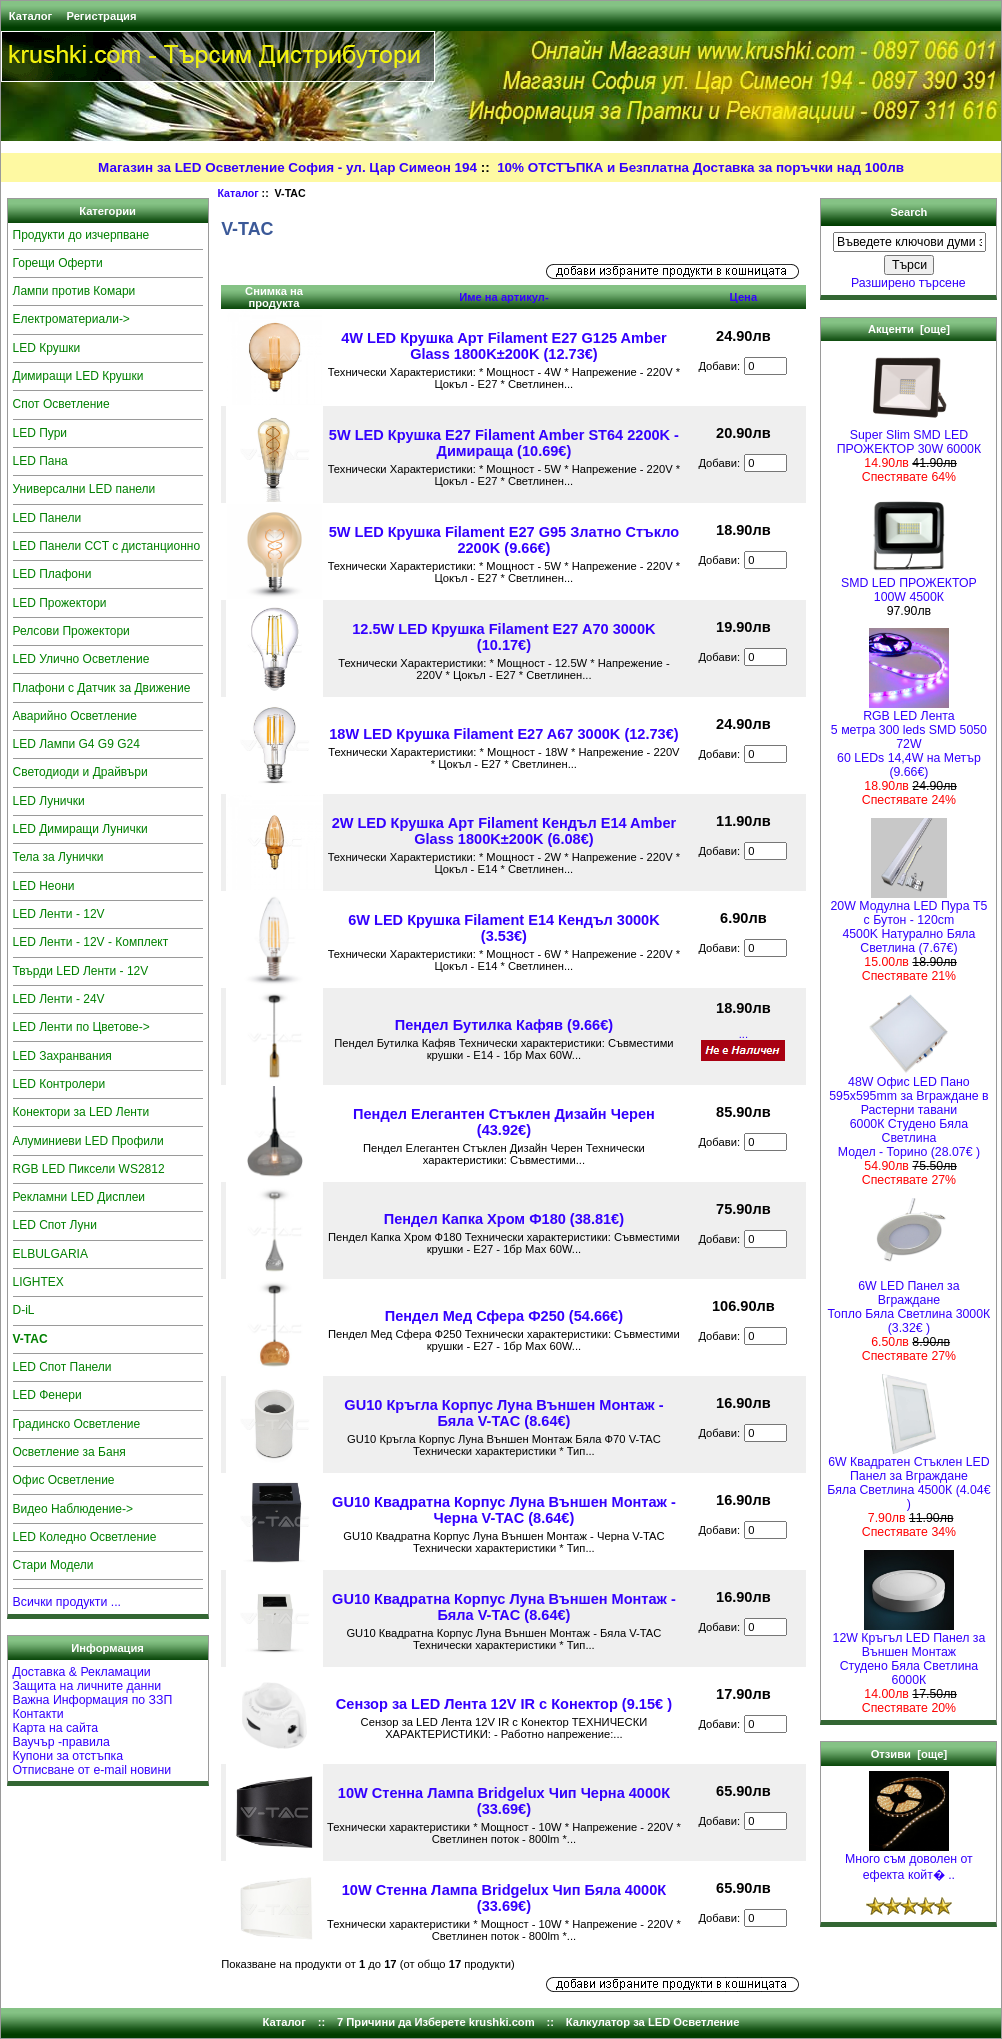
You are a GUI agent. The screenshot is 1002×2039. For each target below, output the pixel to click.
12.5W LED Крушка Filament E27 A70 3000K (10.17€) (503, 637)
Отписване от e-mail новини (92, 1770)
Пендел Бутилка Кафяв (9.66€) (504, 1025)
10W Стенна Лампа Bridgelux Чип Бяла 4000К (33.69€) (504, 1898)
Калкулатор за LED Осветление (653, 2022)
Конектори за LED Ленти (81, 1112)
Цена (744, 297)
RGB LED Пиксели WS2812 (89, 1169)
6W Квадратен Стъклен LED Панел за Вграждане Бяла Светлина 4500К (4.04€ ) (908, 1477)
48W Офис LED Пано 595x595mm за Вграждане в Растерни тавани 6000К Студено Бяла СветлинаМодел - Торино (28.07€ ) (908, 1111)
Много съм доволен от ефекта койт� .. (909, 1861)
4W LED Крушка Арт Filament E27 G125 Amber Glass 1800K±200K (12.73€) (504, 346)
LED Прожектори (60, 603)
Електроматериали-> (71, 319)
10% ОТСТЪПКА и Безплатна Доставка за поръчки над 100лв (700, 167)
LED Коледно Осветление (85, 1537)
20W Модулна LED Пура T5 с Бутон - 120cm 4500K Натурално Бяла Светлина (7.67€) (909, 921)
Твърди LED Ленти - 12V (81, 971)
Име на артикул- (504, 297)
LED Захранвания (62, 1056)
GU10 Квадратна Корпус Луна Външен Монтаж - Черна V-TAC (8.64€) (504, 1510)
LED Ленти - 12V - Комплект (91, 942)
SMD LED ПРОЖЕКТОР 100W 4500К (909, 584)
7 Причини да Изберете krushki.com (436, 2022)
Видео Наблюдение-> (73, 1509)
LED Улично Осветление (81, 659)
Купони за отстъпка (68, 1756)
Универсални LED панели (84, 489)
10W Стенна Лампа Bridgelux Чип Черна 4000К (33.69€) (504, 1801)
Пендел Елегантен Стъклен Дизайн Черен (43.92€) (504, 1122)
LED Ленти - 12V (59, 914)
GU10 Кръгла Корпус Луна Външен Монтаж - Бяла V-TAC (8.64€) (503, 1413)
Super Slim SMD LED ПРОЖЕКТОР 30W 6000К (909, 436)
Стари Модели (53, 1565)
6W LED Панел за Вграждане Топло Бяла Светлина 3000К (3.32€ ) (909, 1301)
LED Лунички (49, 801)
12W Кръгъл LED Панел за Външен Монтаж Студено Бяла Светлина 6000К (909, 1653)
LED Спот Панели (62, 1367)
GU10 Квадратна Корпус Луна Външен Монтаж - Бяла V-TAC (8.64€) (504, 1607)
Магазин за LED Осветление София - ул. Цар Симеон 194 (287, 167)
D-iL (24, 1310)
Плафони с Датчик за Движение (102, 688)
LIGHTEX (38, 1282)
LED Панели (47, 518)
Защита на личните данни (87, 1686)
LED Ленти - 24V (59, 999)
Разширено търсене (908, 283)
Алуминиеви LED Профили (88, 1141)
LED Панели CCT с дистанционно (107, 546)
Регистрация (101, 16)
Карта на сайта (56, 1728)
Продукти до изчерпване (81, 235)
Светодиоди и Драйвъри (80, 772)
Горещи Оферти (58, 263)
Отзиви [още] (909, 1754)
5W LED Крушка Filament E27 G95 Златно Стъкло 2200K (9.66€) (504, 540)
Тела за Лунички (58, 857)
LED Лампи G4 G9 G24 (76, 744)
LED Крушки (47, 348)
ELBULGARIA (50, 1254)
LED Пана (40, 461)
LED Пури (40, 433)
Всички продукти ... (67, 1602)
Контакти (38, 1714)
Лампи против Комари (74, 291)
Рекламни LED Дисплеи (79, 1197)
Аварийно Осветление (75, 716)
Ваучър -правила (61, 1742)
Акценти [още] (909, 329)
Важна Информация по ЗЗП (93, 1700)
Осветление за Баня (69, 1452)
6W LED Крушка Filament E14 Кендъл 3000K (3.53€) (504, 928)
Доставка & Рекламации (82, 1672)
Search (908, 212)
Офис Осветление (64, 1480)
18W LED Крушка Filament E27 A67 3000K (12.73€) (503, 734)
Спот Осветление (61, 404)
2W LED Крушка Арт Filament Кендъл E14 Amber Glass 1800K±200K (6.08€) (504, 831)
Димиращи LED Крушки (78, 376)
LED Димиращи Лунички (80, 829)
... (743, 1034)
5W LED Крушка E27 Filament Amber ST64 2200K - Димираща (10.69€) (504, 443)
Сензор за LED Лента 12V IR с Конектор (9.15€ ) (504, 1704)
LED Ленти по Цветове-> (81, 1027)
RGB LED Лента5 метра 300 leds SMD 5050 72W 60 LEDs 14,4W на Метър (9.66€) (909, 738)
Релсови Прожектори (71, 631)
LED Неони (44, 886)
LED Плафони (52, 574)
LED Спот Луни (55, 1225)
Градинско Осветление (77, 1424)
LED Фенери (47, 1395)
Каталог (30, 16)
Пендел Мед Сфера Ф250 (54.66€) (504, 1316)
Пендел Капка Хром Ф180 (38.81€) (504, 1219)
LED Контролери (59, 1084)
